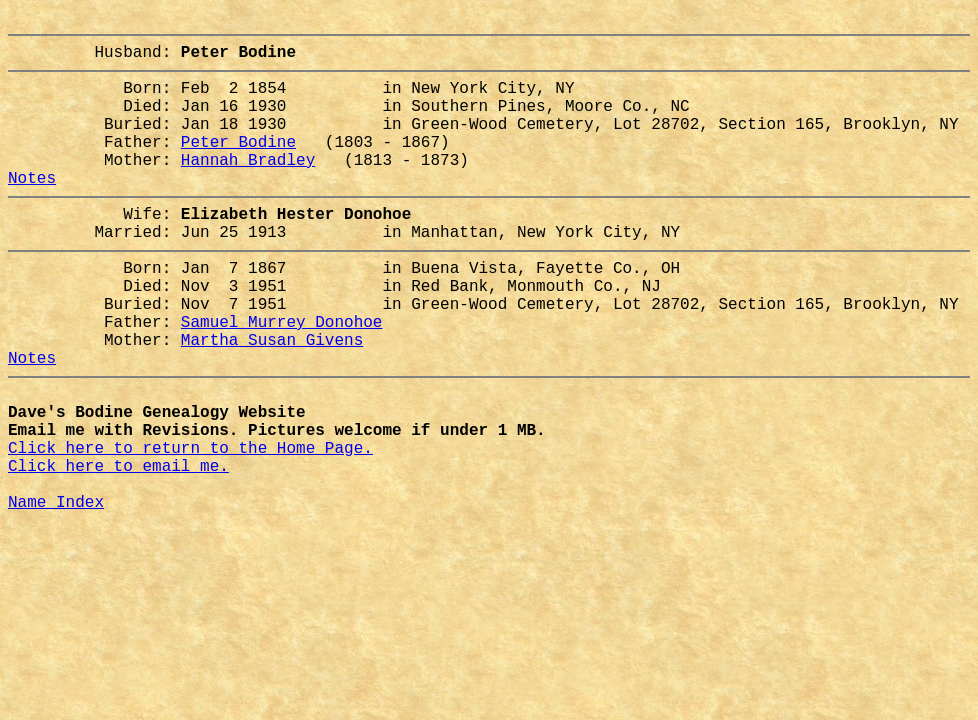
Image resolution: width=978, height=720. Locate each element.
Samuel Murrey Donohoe (282, 377)
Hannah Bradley (248, 187)
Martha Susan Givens (272, 399)
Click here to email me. (118, 549)
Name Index (56, 593)
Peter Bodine (238, 165)
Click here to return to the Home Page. (190, 527)
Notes (32, 209)
